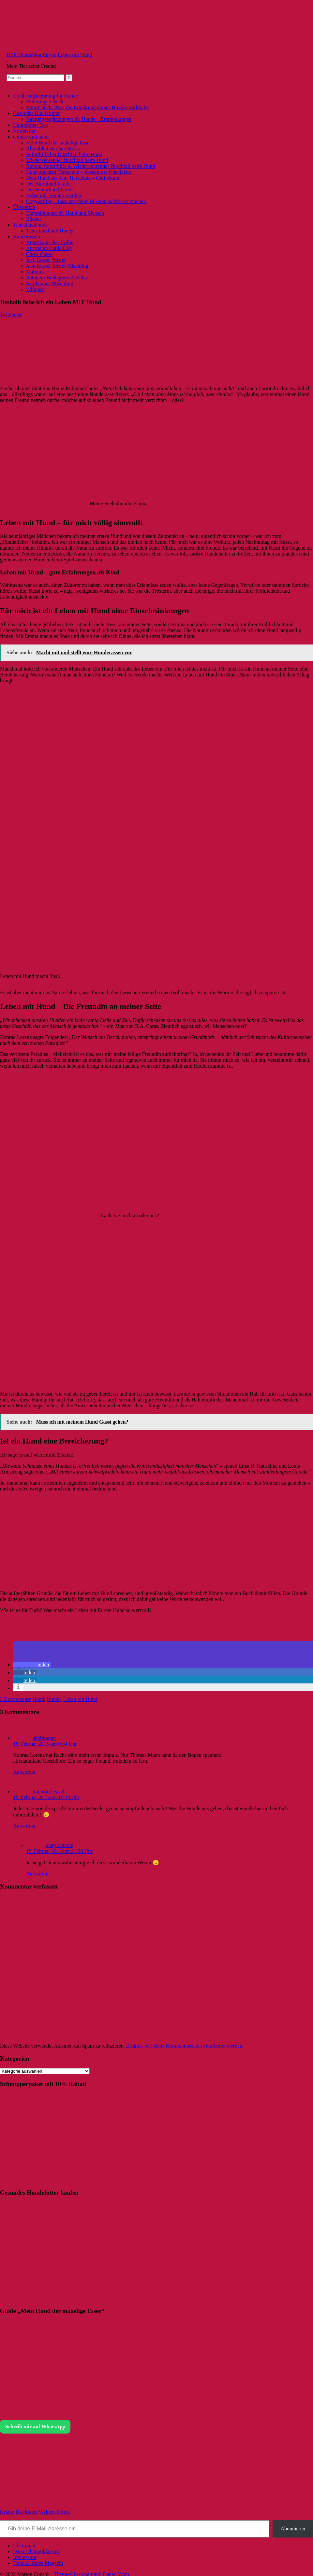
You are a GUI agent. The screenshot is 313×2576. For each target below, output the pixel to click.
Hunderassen (26, 236)
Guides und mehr (31, 137)
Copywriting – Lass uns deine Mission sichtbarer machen (86, 201)
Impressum (24, 2557)
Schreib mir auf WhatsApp (35, 2426)
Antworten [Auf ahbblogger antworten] (24, 1772)
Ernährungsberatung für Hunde (45, 95)
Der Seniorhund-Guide (50, 189)
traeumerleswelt (49, 1791)
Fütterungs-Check (45, 101)
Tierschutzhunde (30, 225)
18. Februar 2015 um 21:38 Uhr (59, 1851)
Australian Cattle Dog (49, 248)
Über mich (24, 207)
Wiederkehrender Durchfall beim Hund (67, 160)
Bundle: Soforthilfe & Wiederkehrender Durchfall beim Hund (90, 166)
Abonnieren (292, 2528)
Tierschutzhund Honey (50, 230)
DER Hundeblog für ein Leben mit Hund (49, 55)
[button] (32, 1664)
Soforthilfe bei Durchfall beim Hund (64, 154)
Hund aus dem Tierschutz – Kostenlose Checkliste (78, 172)
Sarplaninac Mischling (49, 283)
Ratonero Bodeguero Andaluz (57, 277)
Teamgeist (11, 314)
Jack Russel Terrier (46, 260)
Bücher (33, 219)
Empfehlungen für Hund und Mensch (65, 213)
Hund (38, 1699)
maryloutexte (59, 1845)
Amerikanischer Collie (49, 242)
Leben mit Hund (80, 1699)
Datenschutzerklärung (36, 2551)
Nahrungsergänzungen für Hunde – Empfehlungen (78, 119)
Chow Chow (39, 254)
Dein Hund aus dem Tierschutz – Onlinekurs (72, 178)
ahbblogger (44, 1738)
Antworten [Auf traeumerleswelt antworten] (24, 1825)
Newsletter (24, 131)
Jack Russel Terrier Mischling (57, 266)
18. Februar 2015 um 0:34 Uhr (45, 1744)
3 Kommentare (15, 1699)
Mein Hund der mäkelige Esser (58, 142)
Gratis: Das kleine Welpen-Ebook (35, 2512)
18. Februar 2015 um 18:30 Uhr (46, 1797)
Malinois (35, 271)
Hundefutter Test (30, 125)
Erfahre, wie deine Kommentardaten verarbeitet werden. (185, 2046)
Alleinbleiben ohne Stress (53, 148)
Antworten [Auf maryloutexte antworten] (37, 1873)
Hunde (54, 1699)
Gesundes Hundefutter (36, 113)
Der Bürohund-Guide (48, 183)
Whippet (35, 289)
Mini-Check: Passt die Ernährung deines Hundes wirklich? (87, 107)
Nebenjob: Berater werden (53, 195)
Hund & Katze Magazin (38, 2563)
